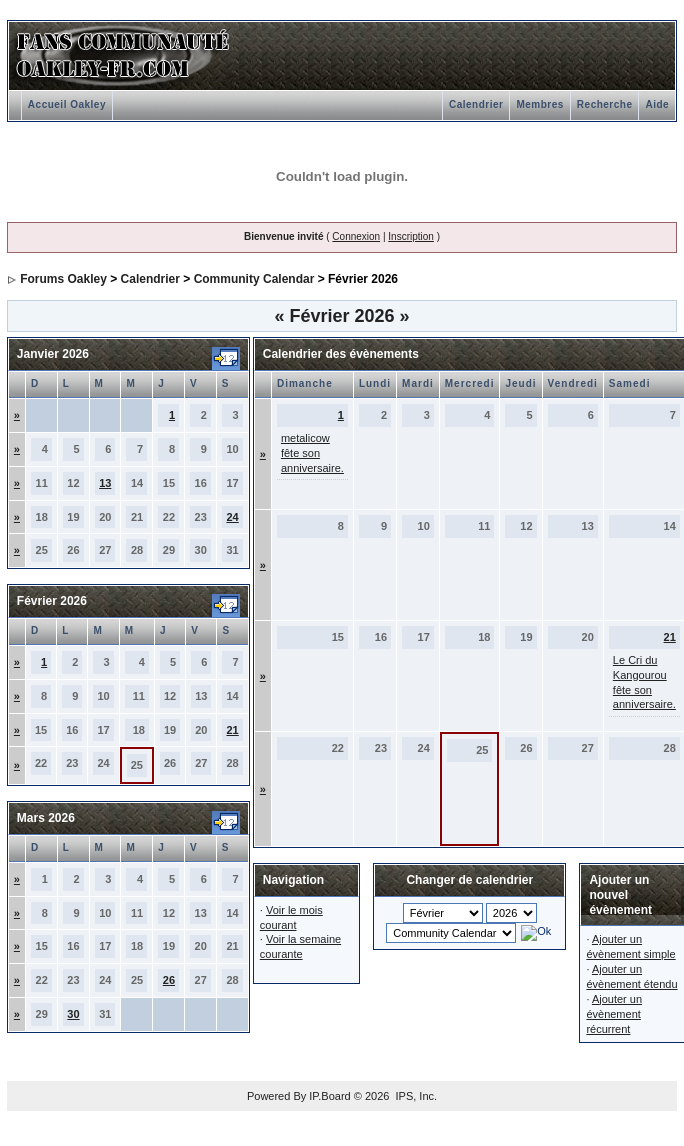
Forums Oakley (63, 279)
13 (105, 483)
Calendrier (476, 104)
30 (73, 1014)
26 (169, 980)
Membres (539, 104)
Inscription (411, 236)
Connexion (356, 236)
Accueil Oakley (67, 104)
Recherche (605, 104)
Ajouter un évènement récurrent (614, 1014)
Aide (657, 104)
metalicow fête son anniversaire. (312, 453)
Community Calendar (254, 279)
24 (232, 517)
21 (232, 730)
